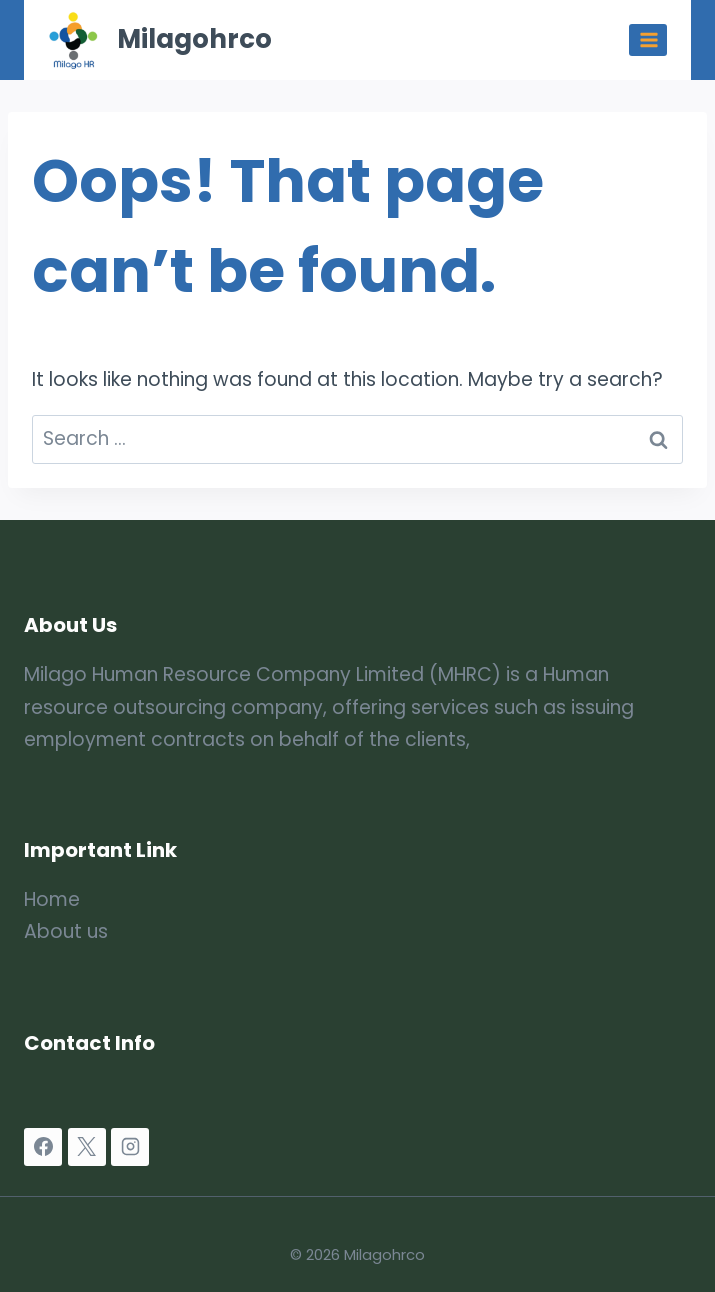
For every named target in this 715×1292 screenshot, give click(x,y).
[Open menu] (648, 39)
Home (52, 899)
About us (66, 931)
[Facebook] (43, 1147)
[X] (87, 1147)
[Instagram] (130, 1147)
